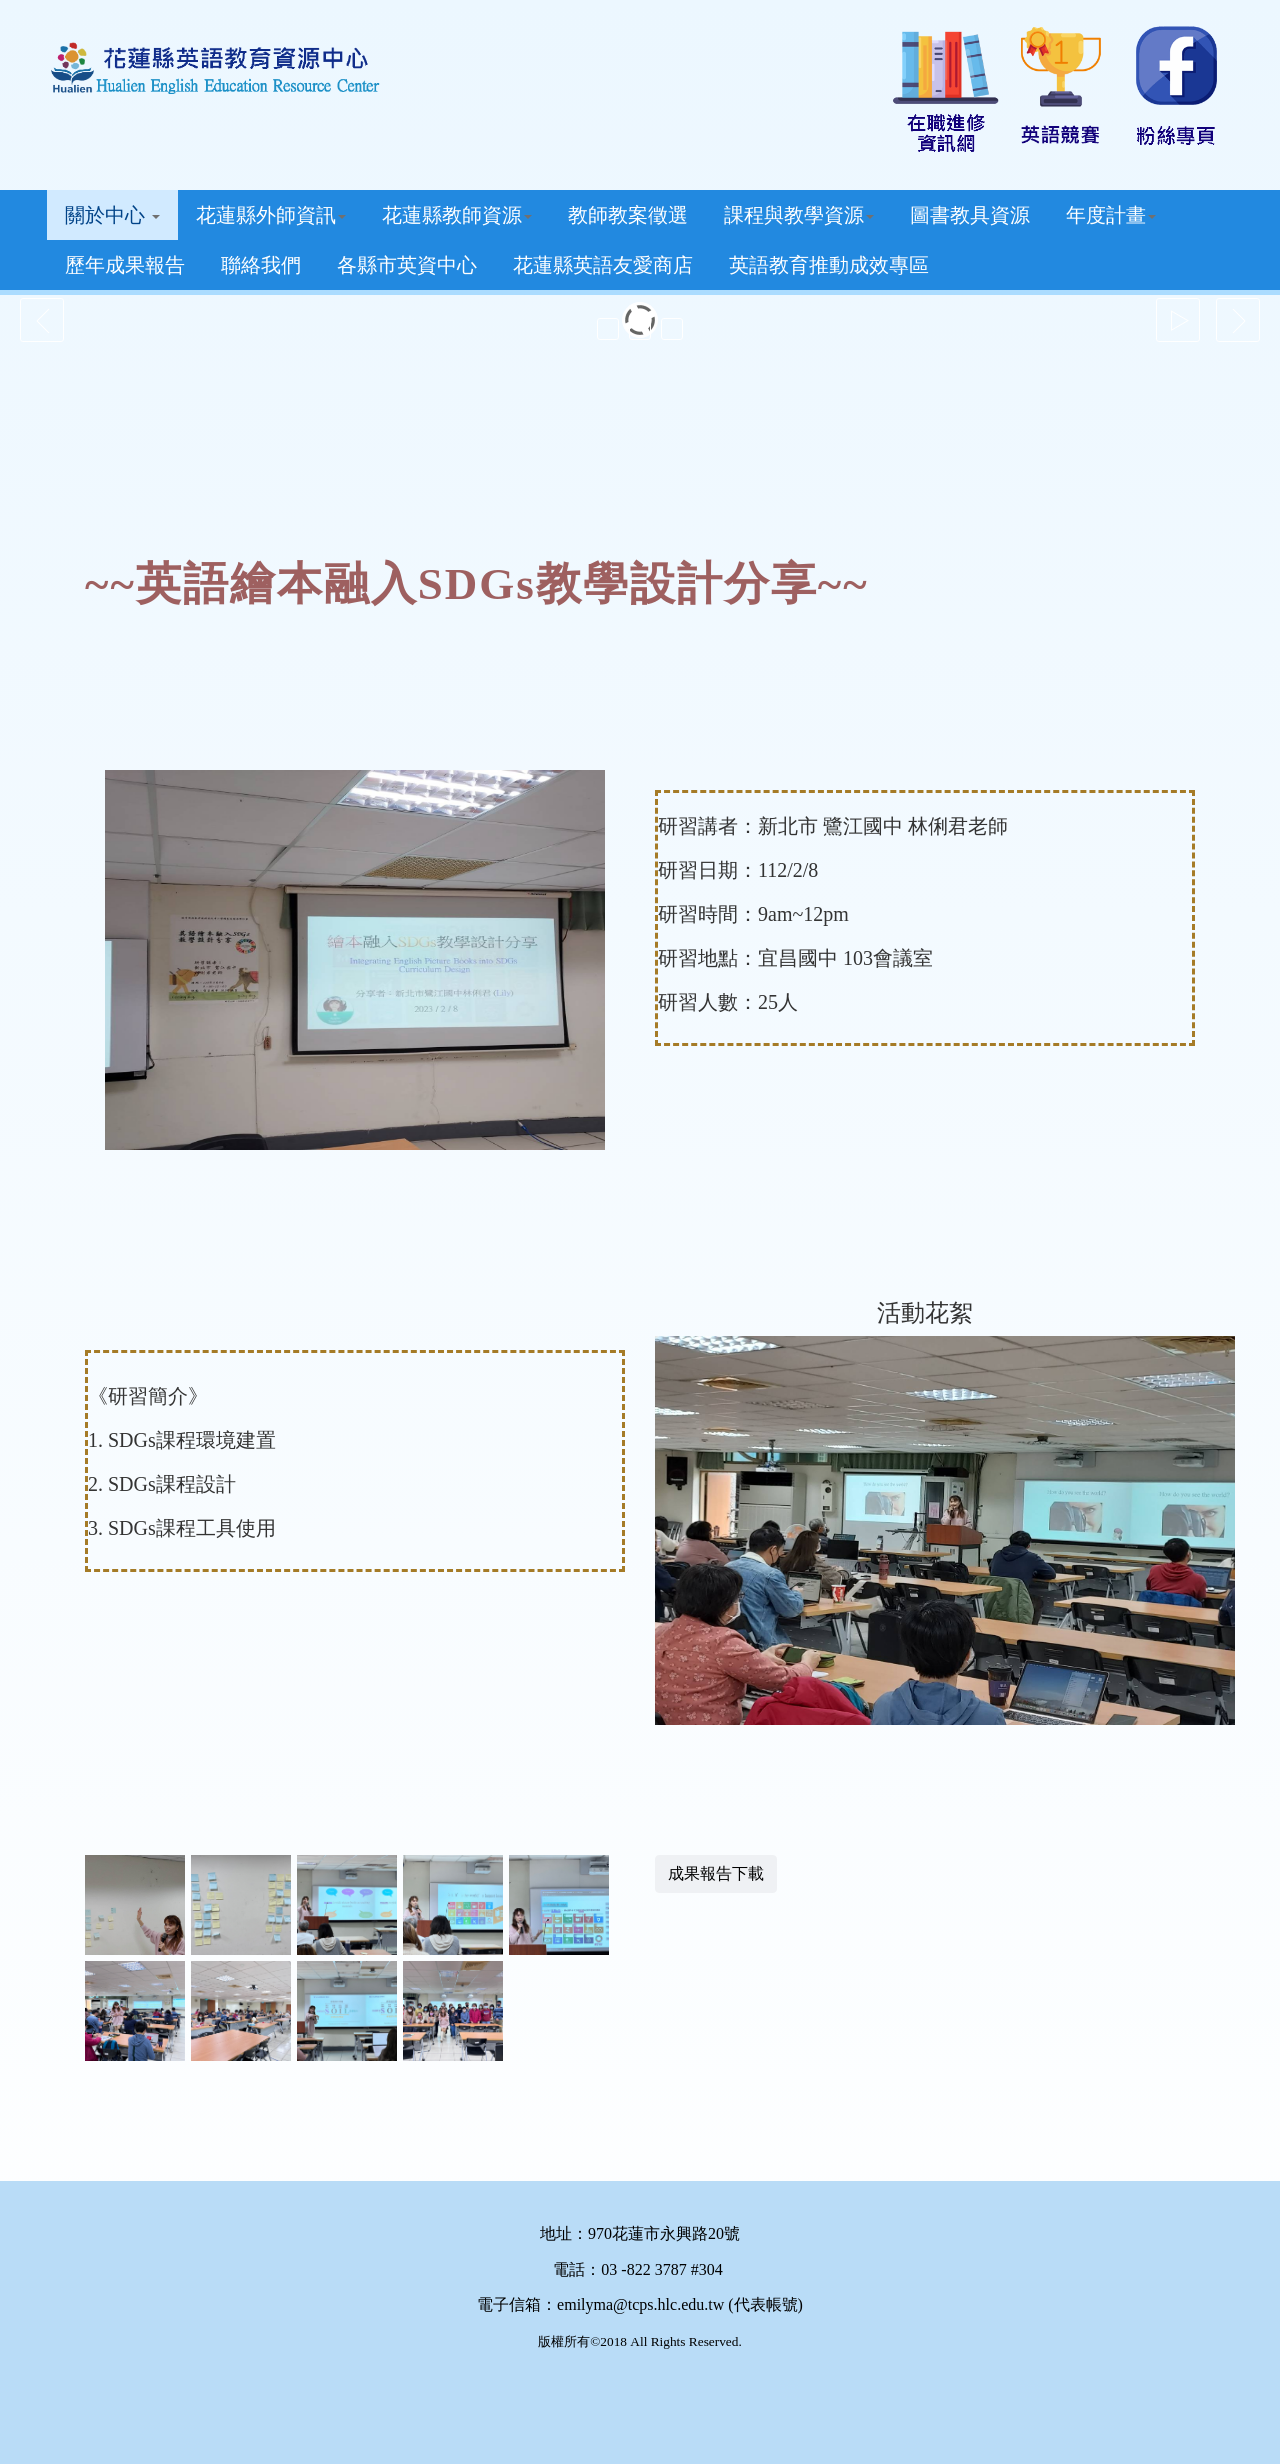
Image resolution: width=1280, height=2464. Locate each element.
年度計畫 (1111, 215)
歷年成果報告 (125, 265)
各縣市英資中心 (407, 265)
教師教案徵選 (628, 215)
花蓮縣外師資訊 (271, 215)
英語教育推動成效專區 (829, 265)
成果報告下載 (716, 1873)
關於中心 (112, 215)
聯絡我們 (261, 265)
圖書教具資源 (970, 215)
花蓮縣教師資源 (457, 215)
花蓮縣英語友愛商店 (603, 265)
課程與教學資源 (799, 215)
